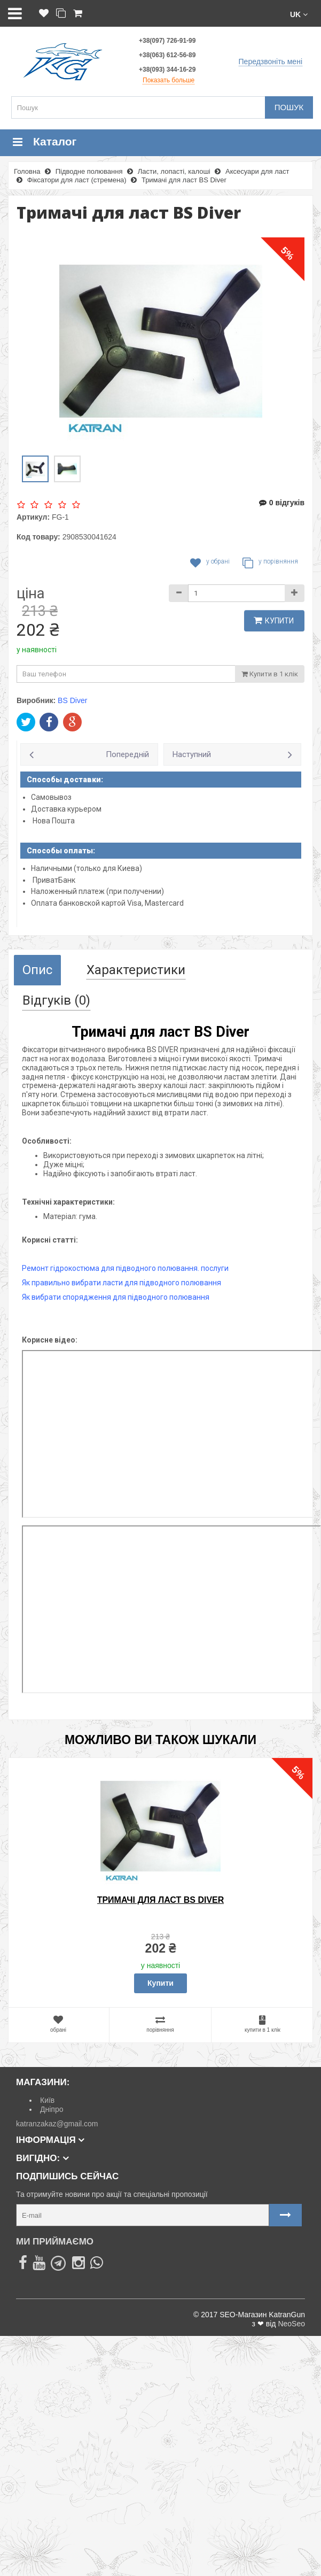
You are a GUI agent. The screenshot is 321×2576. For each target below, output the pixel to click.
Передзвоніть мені (270, 61)
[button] (299, 13)
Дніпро (51, 2109)
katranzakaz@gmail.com (57, 2123)
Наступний (192, 754)
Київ (47, 2100)
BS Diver (72, 700)
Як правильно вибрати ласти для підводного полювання (121, 1282)
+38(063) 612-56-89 (167, 55)
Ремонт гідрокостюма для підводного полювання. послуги (125, 1268)
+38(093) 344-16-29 (167, 69)
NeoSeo (291, 2323)
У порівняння (270, 563)
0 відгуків (281, 502)
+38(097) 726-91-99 (167, 40)
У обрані (210, 563)
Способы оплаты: (61, 850)
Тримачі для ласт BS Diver (160, 1899)
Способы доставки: (65, 779)
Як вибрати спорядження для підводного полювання (115, 1297)
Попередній (127, 754)
